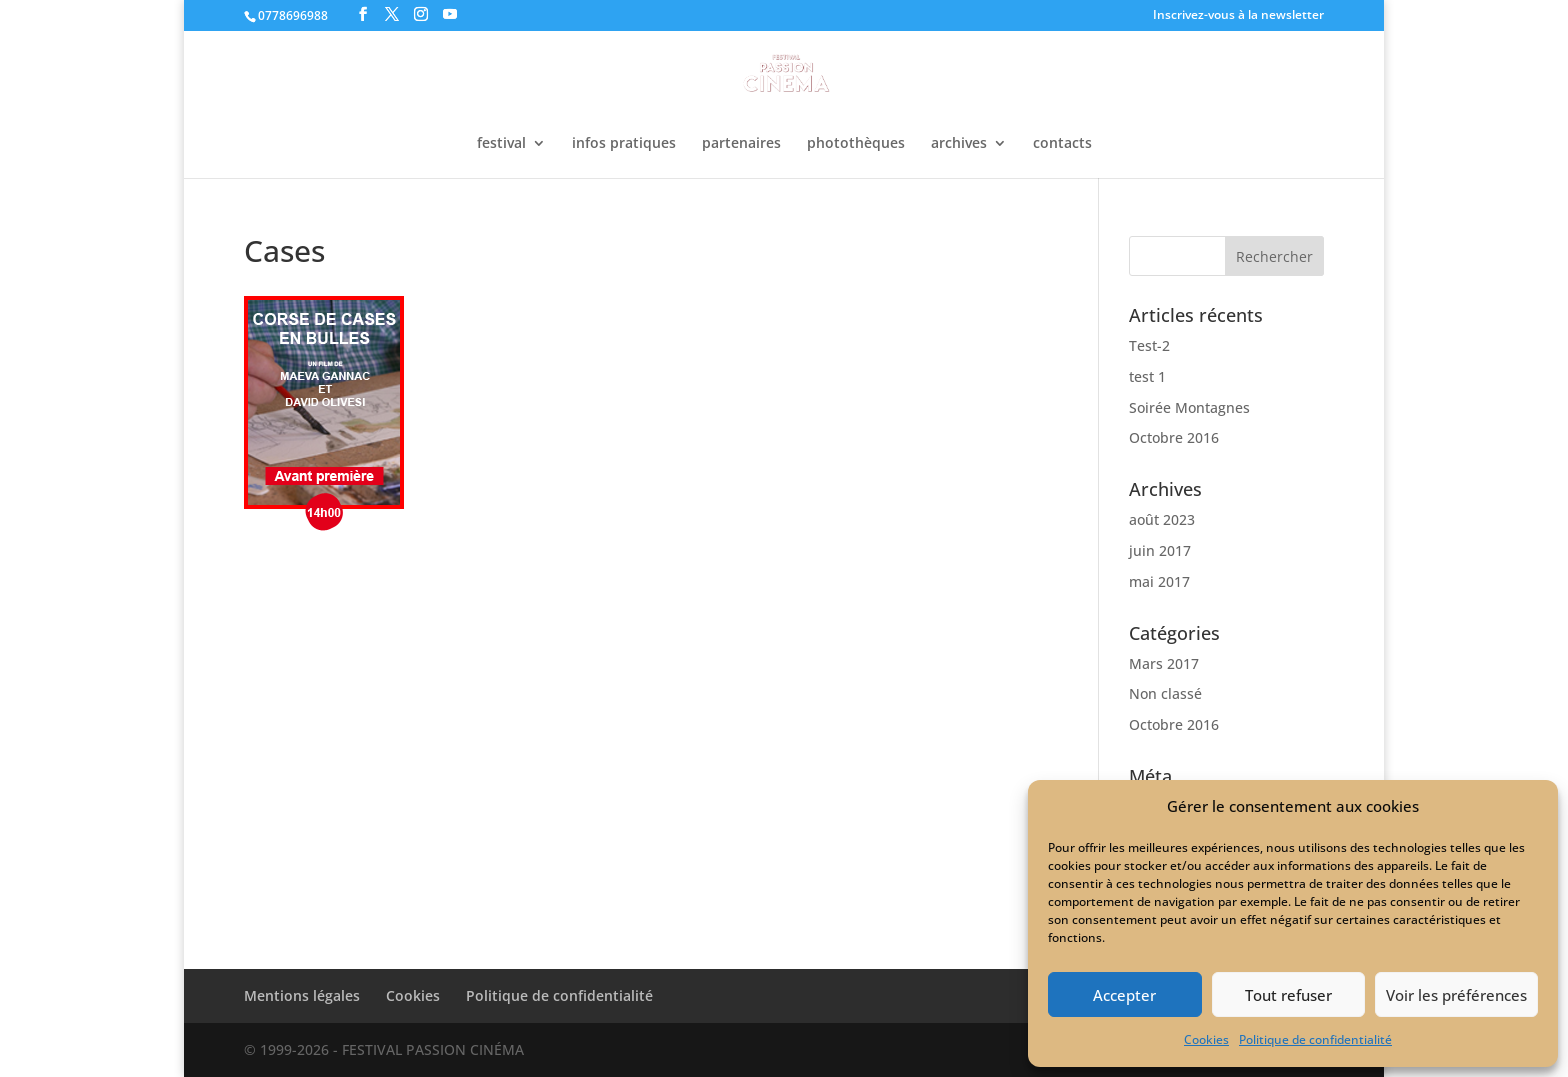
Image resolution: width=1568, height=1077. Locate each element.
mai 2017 (1159, 581)
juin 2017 (1160, 550)
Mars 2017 (1164, 663)
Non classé (1165, 693)
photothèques (856, 144)
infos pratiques (624, 144)
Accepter (1124, 995)
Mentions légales (302, 995)
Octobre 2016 (1174, 437)
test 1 (1147, 376)
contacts (1062, 144)
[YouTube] (450, 14)
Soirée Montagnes (1189, 407)
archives (959, 144)
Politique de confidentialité (1315, 1039)
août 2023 (1162, 519)
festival (501, 144)
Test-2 (1149, 345)
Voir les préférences (1456, 995)
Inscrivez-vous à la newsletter (1238, 16)
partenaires (741, 144)
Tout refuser (1288, 995)
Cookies (1206, 1039)
